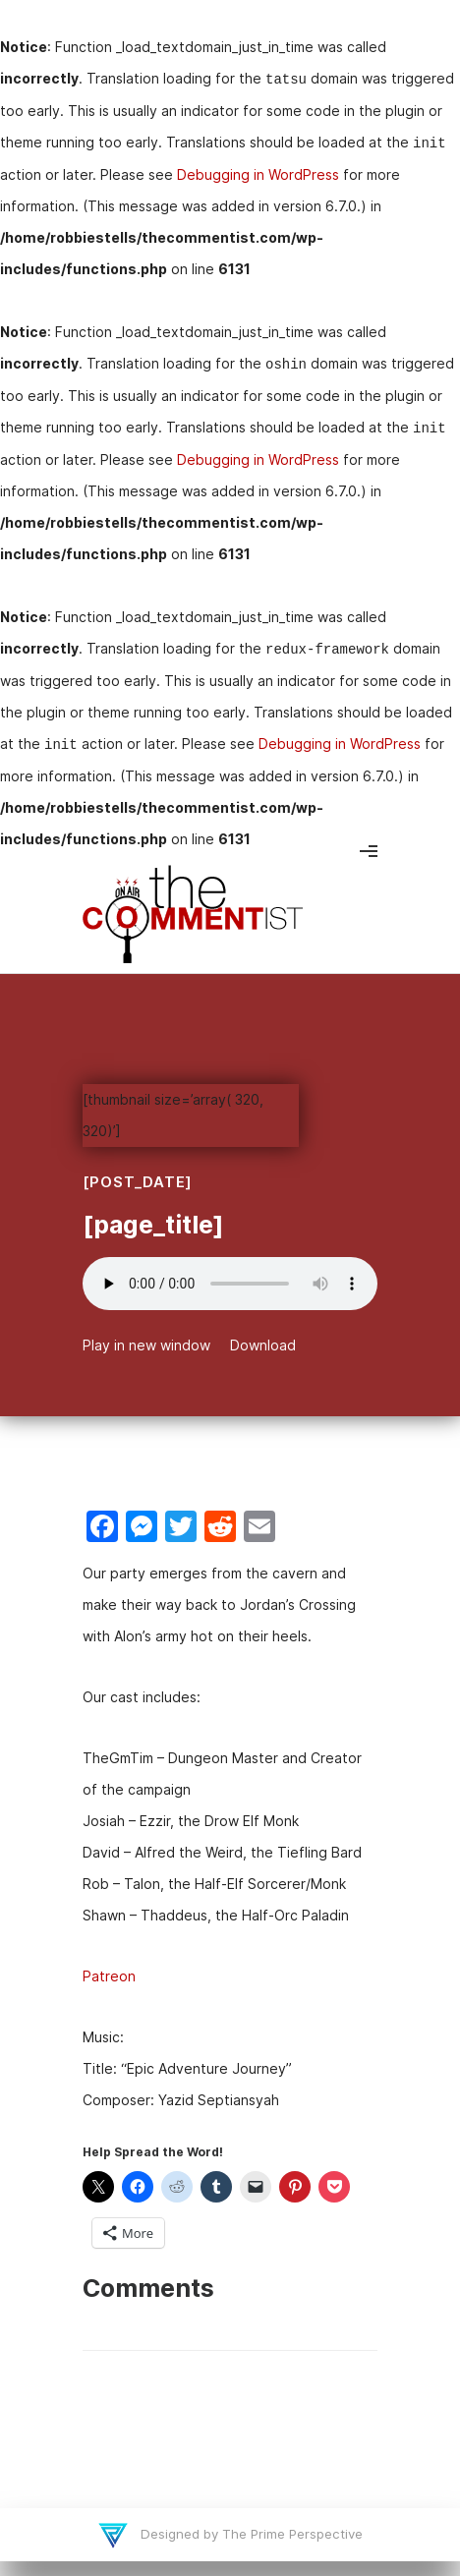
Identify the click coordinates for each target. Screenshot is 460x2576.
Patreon (109, 1976)
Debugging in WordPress (258, 174)
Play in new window (146, 1345)
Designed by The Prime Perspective (250, 2534)
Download (263, 1345)
